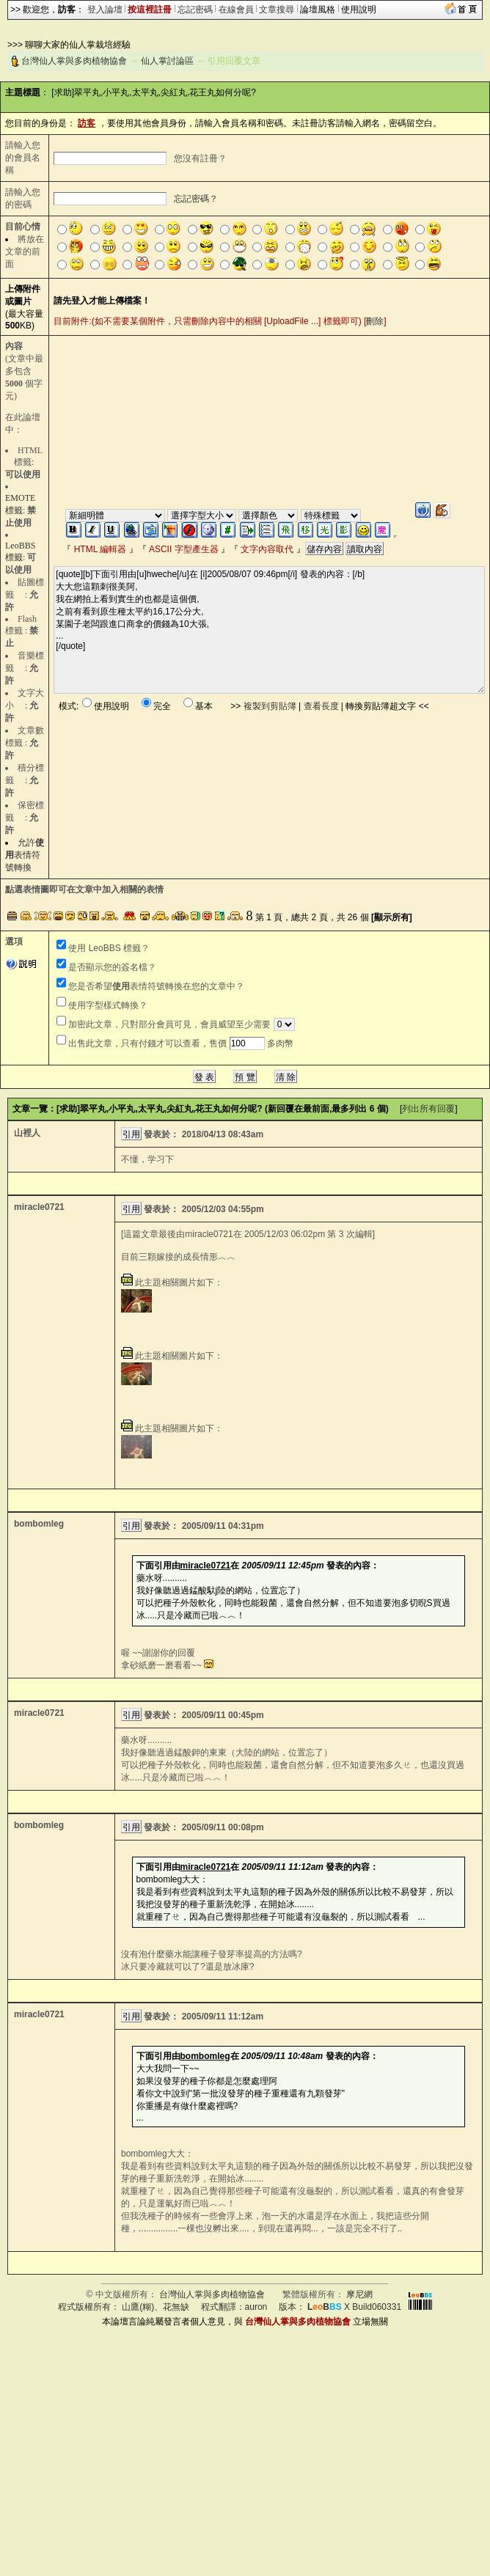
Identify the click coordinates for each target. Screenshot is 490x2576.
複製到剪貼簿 (270, 706)
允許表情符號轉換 (24, 855)
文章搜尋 (276, 9)
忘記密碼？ (196, 199)
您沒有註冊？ (200, 158)
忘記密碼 (195, 9)
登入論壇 (104, 9)
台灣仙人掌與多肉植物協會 (74, 61)
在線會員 (236, 9)
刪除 (375, 321)
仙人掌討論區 (167, 61)
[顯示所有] (391, 917)
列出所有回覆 (428, 1109)
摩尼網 (359, 2294)
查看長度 (321, 706)
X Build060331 (354, 2307)
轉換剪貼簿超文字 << (386, 706)
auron (256, 2307)
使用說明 (358, 9)
